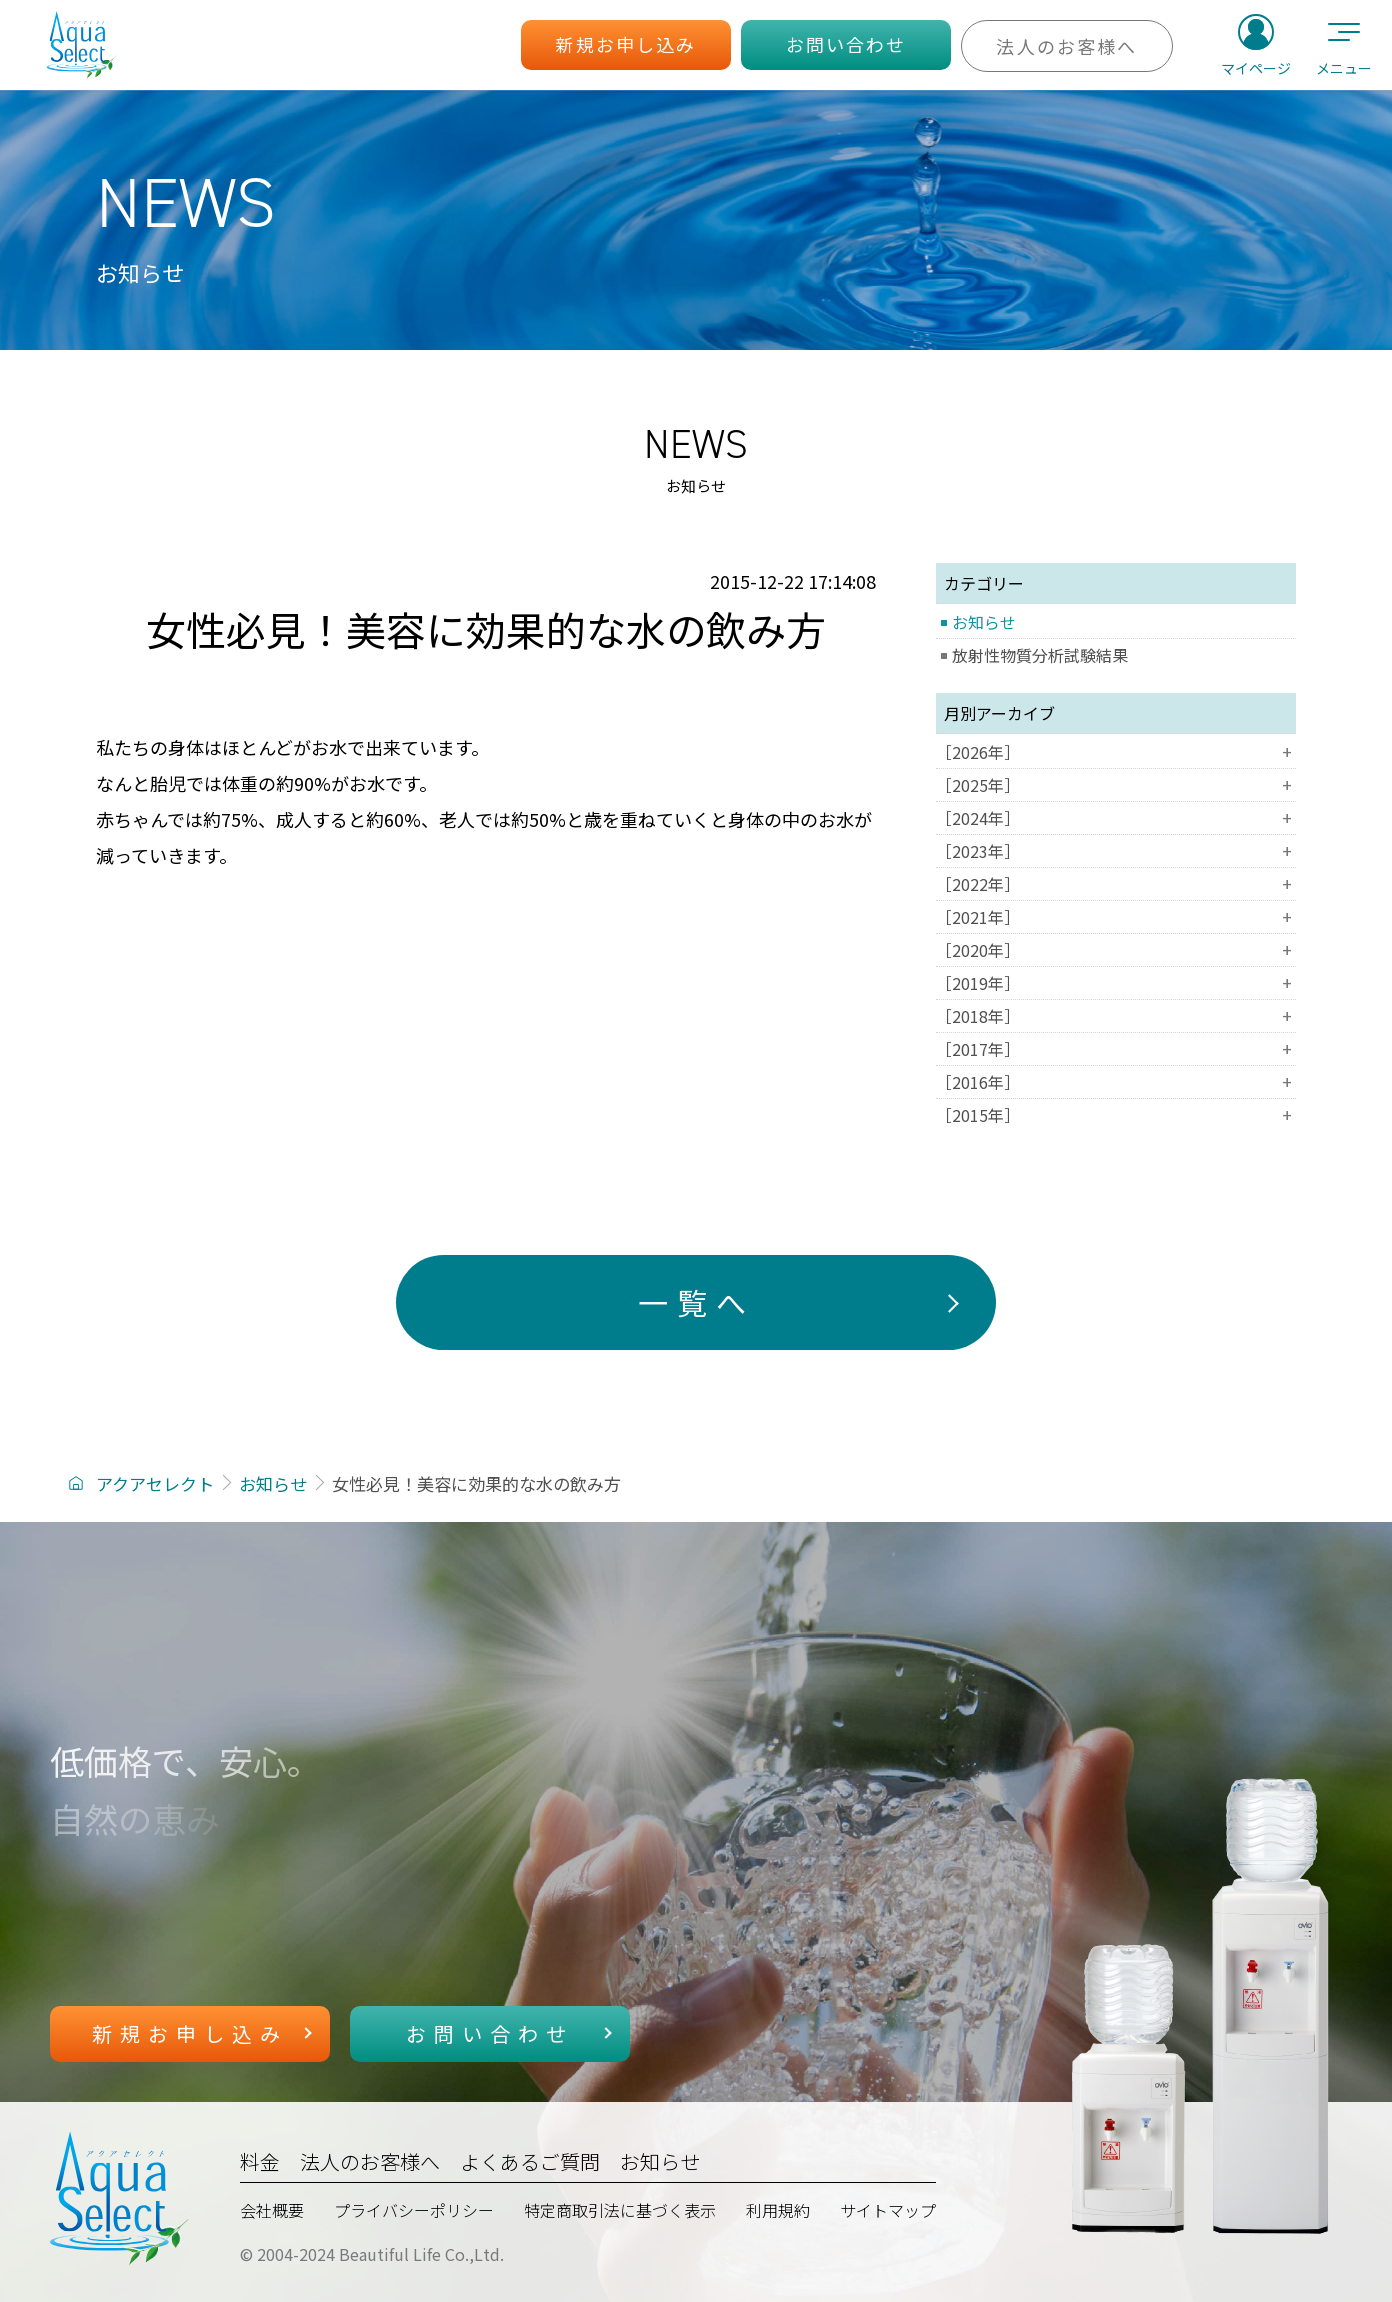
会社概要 (272, 2210)
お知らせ (984, 622)
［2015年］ (1116, 1115)
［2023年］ (1116, 851)
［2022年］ (1116, 884)
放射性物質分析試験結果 (1040, 655)
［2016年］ (1116, 1082)
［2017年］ (1116, 1049)
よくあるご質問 (530, 2161)
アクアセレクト (155, 1483)
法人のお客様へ (370, 2161)
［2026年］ (1116, 752)
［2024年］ (1116, 818)
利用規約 (778, 2210)
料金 (260, 2161)
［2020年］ (1116, 950)
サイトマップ (888, 2210)
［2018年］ (1116, 1016)
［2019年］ (1116, 983)
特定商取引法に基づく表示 (620, 2210)
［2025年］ (1116, 785)
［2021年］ (1116, 917)
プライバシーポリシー (414, 2210)
